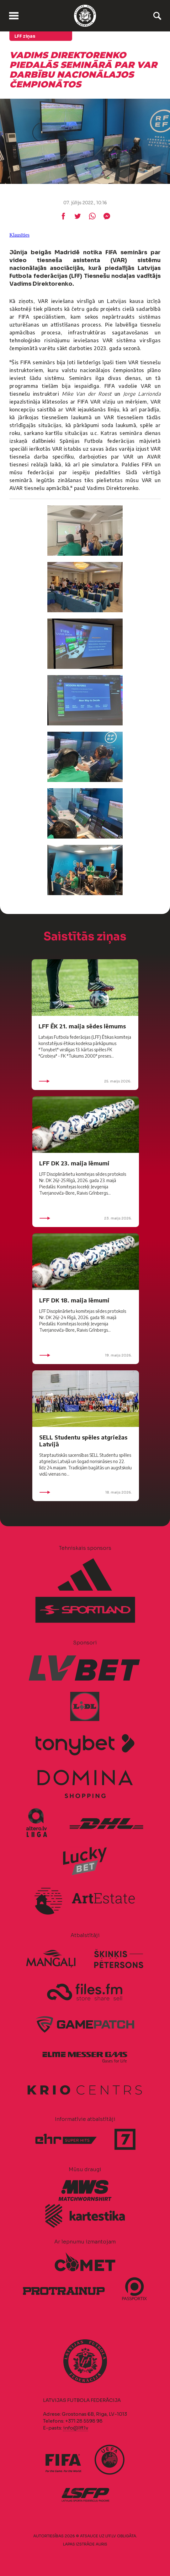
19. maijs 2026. (85, 1355)
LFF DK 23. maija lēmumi (74, 1163)
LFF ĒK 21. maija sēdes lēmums (82, 1026)
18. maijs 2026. (85, 1492)
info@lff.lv (75, 2428)
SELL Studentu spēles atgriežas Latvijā (83, 1441)
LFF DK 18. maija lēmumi (74, 1300)
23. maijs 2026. (85, 1218)
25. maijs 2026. (85, 1081)
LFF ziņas (24, 36)
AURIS (101, 2544)
